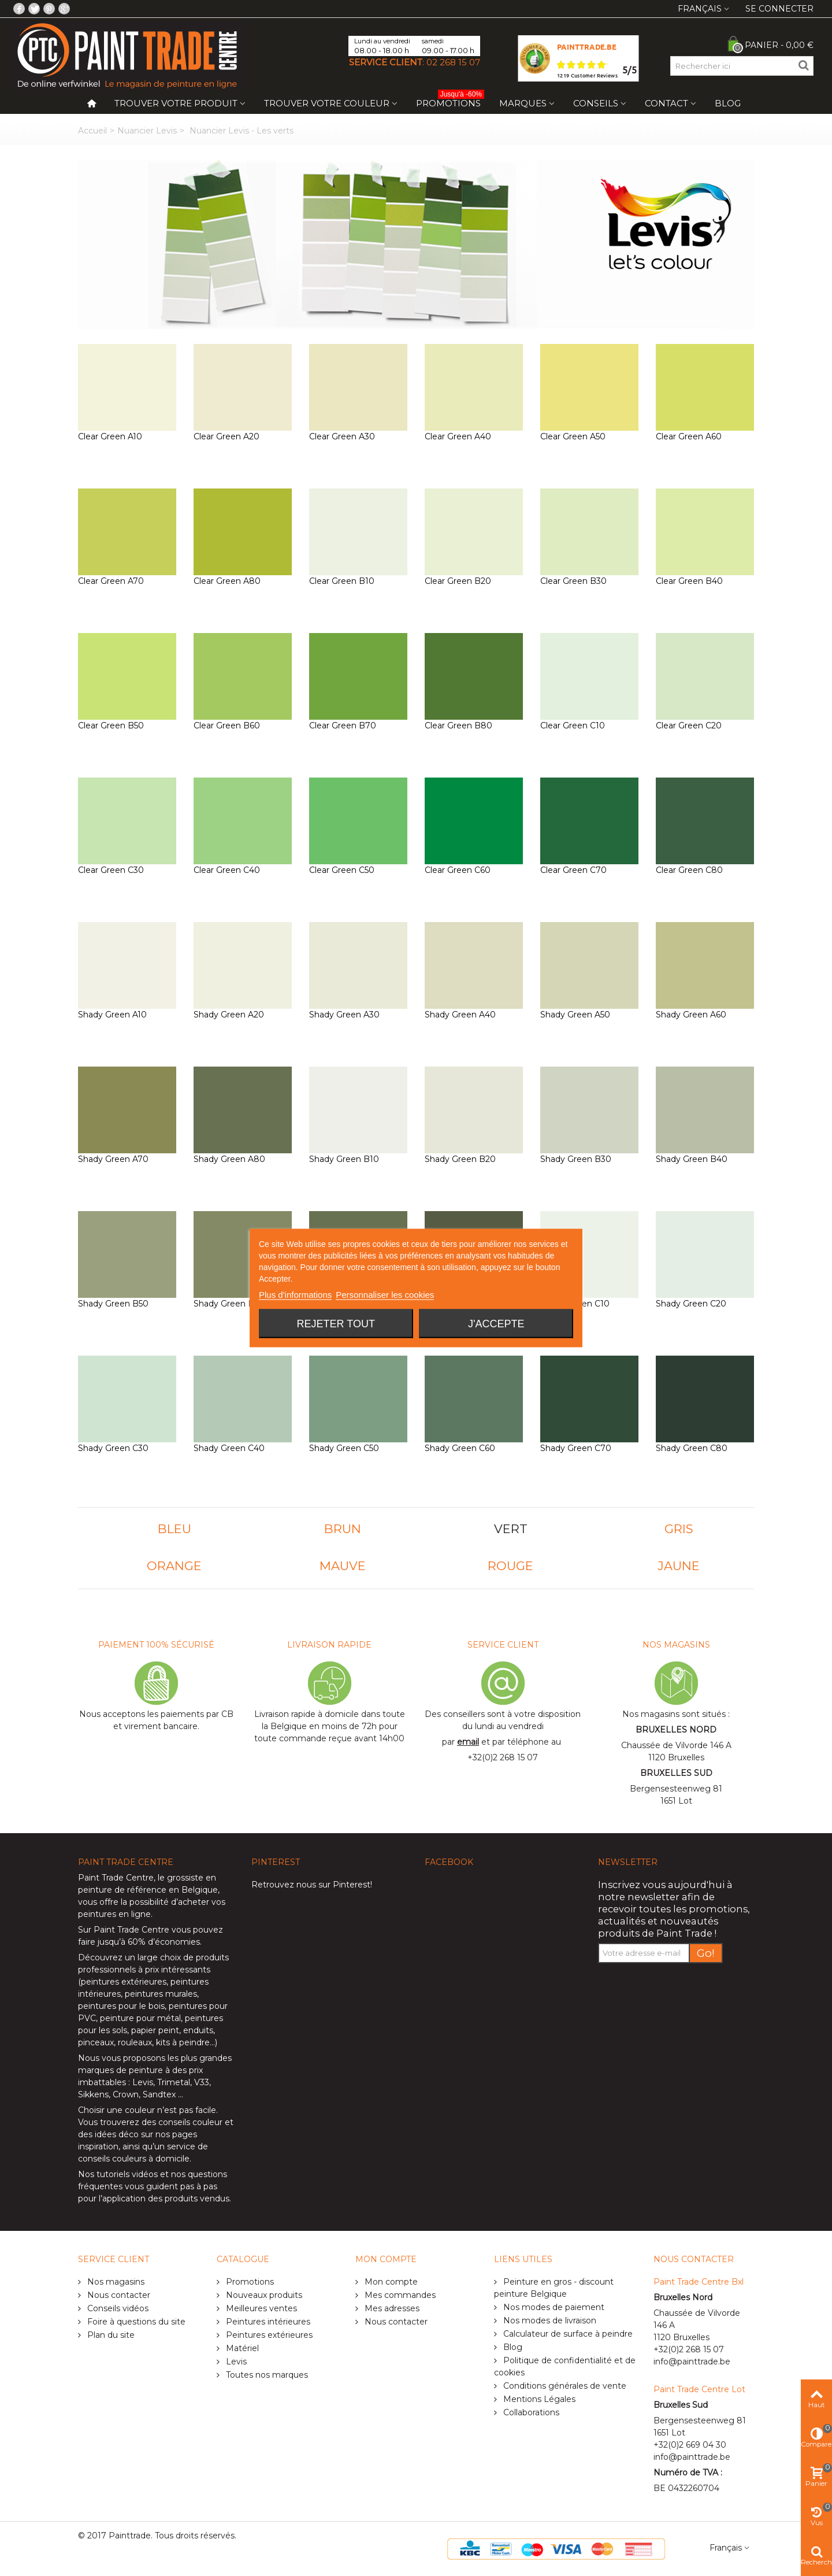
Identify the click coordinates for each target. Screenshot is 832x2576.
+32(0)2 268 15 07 (502, 1757)
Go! (706, 1953)
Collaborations (530, 2412)
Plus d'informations (295, 1295)
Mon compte (390, 2282)
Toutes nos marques (266, 2375)
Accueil (92, 130)
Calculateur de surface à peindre (567, 2334)
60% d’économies (164, 1942)
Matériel (241, 2348)
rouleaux (135, 2042)
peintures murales (161, 1994)
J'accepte (496, 1324)
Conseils (595, 103)
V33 (201, 2082)
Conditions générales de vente (563, 2386)
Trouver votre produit (175, 103)
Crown (126, 2094)
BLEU (174, 1529)
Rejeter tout (336, 1324)
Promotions (450, 101)
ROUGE (510, 1566)
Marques (523, 103)
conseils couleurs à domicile (134, 2158)
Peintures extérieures (268, 2335)
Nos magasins (114, 2282)
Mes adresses (390, 2308)
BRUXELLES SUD (676, 1773)
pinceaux (96, 2042)
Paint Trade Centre (116, 1877)
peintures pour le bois (121, 2006)
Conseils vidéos (116, 2308)
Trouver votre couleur (326, 103)
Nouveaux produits (263, 2295)
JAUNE (679, 1566)
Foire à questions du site (135, 2321)
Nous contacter (117, 2295)
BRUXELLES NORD (676, 1729)
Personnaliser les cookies (385, 1295)
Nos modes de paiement (552, 2307)
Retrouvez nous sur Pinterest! (311, 1884)
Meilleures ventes (260, 2308)
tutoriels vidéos (127, 2174)
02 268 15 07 (453, 62)
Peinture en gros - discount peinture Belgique (554, 2288)
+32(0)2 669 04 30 (689, 2445)
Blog (728, 103)
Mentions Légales (538, 2399)
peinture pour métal (140, 2018)
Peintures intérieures (267, 2321)
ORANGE (174, 1566)
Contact (666, 103)
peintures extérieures (123, 1982)
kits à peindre (183, 2042)
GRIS (678, 1529)
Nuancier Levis (147, 130)
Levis (142, 2082)
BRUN (342, 1529)
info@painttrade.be (691, 2361)
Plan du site (110, 2335)
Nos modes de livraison (548, 2320)
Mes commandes (399, 2295)
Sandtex (159, 2094)
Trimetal (173, 2082)
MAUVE (343, 1566)
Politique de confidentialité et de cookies (565, 2366)
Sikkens (93, 2094)
